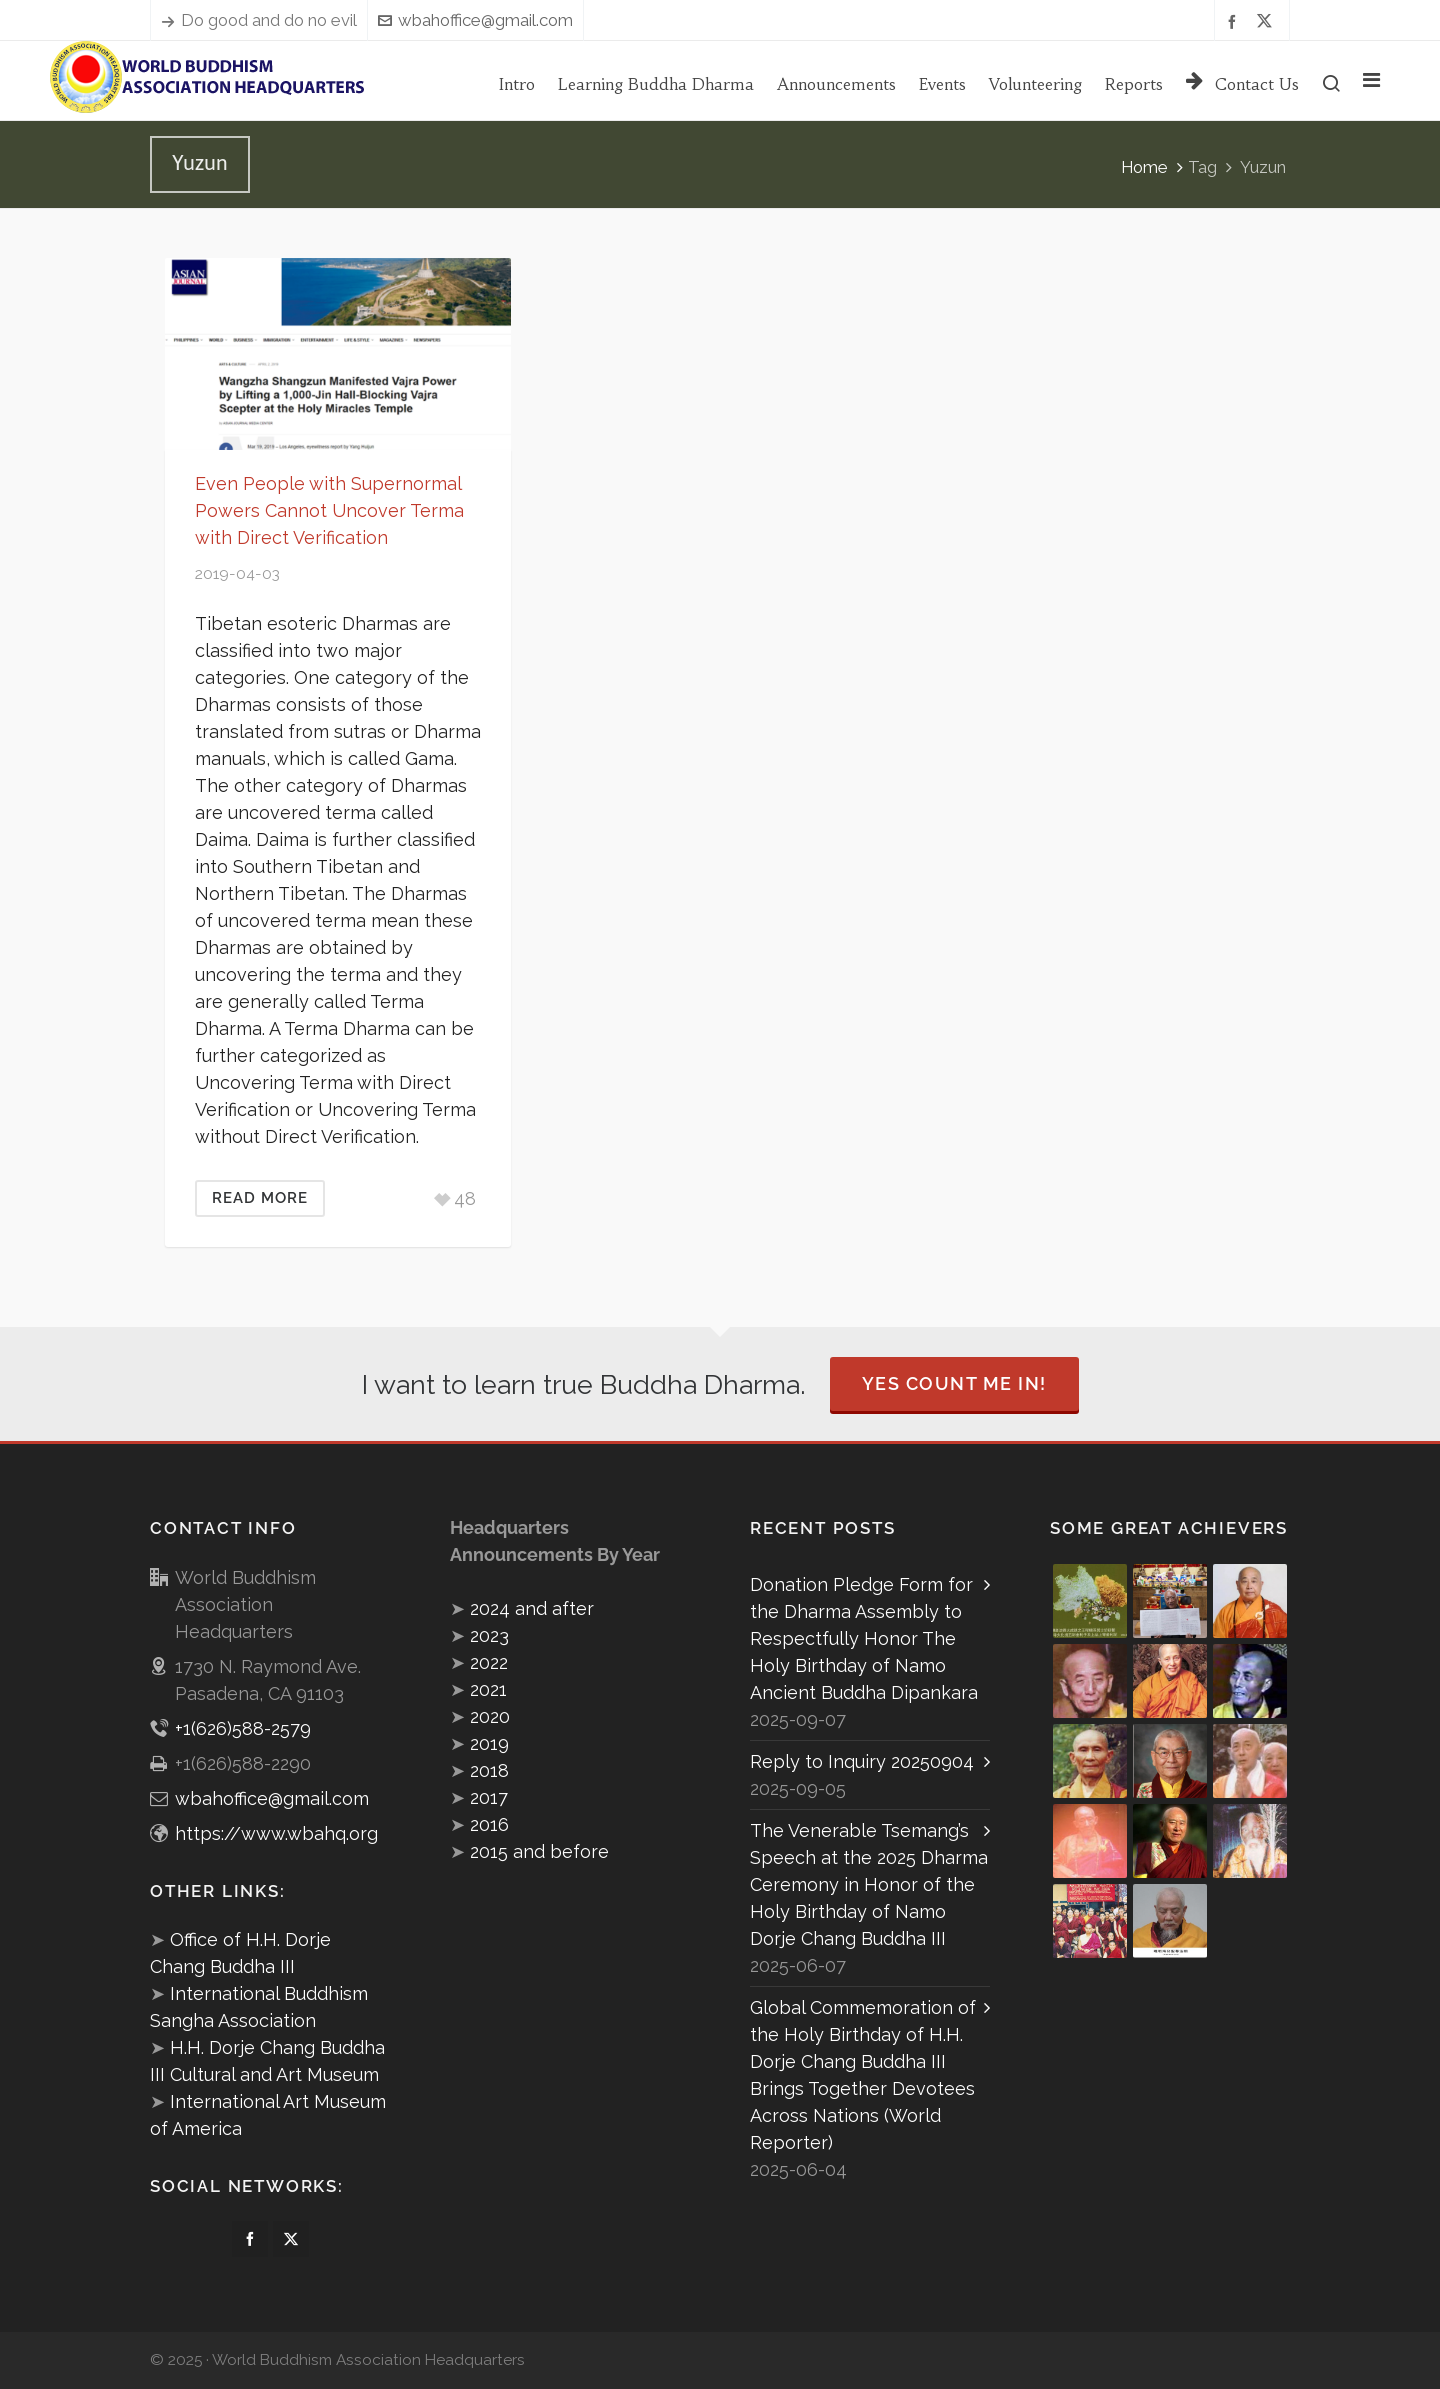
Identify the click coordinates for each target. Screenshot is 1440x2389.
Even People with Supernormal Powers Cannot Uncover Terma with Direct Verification (329, 510)
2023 (489, 1635)
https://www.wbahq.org (276, 1833)
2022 (489, 1662)
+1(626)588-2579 (243, 1728)
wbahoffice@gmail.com (475, 20)
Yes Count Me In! (954, 1383)
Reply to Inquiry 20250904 (862, 1761)
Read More (260, 1198)
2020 (490, 1716)
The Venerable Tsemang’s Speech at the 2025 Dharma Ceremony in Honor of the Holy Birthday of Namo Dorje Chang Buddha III (869, 1884)
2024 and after (532, 1608)
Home (1144, 167)
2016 (489, 1824)
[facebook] (1235, 20)
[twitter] (1267, 21)
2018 (489, 1770)
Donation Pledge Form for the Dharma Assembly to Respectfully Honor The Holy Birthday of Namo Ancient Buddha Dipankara (864, 1638)
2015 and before (539, 1851)
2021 (488, 1689)
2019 (489, 1743)
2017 (489, 1797)
